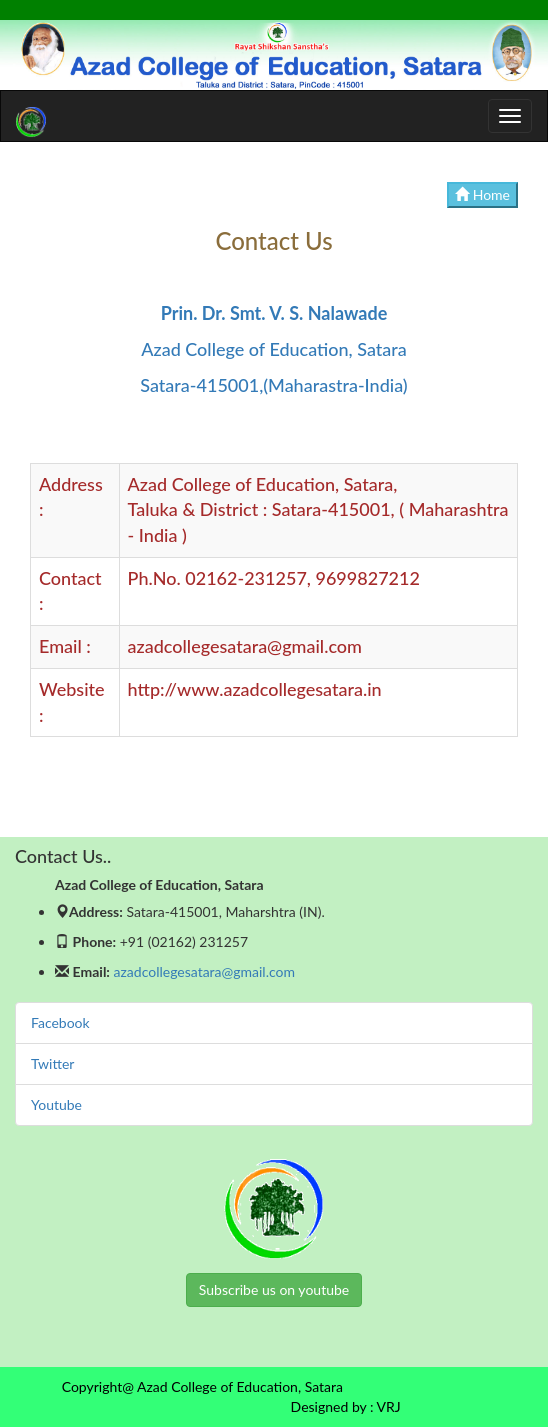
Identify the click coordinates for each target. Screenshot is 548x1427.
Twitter (52, 1063)
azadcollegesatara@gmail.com (204, 971)
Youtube (56, 1104)
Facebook (60, 1022)
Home (482, 194)
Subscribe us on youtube (274, 1289)
